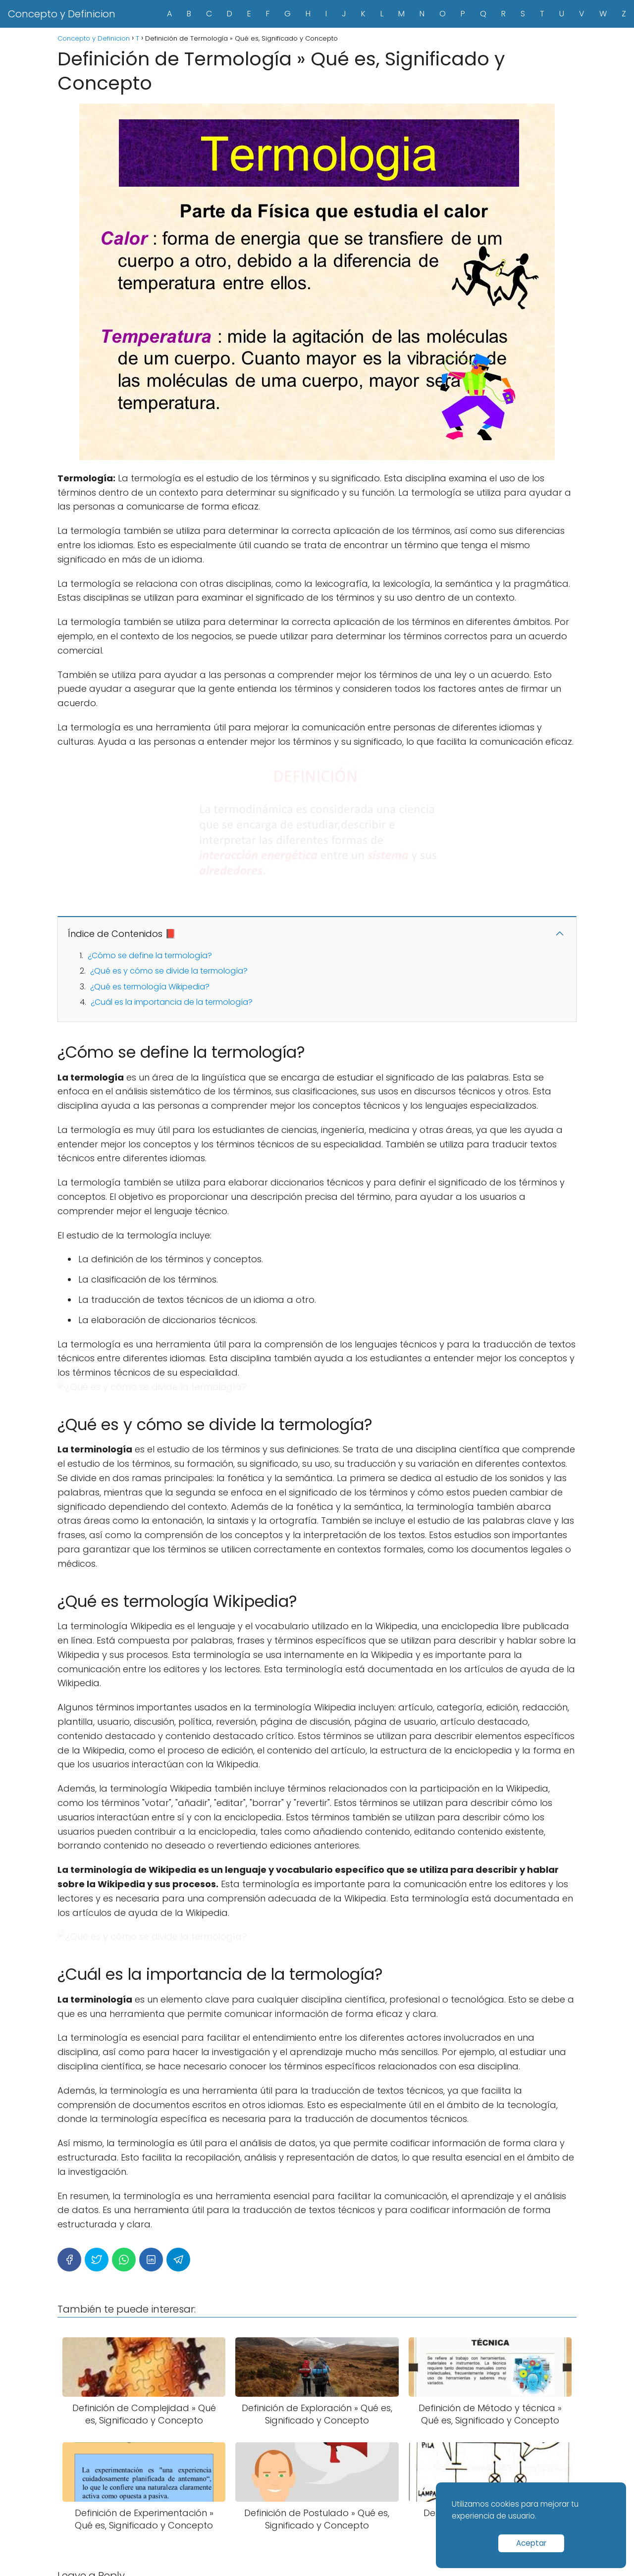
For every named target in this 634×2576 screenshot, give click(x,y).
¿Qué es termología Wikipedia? (150, 986)
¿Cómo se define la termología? (150, 955)
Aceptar (531, 2543)
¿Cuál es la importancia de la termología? (172, 1002)
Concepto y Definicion (61, 14)
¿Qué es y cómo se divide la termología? (169, 971)
